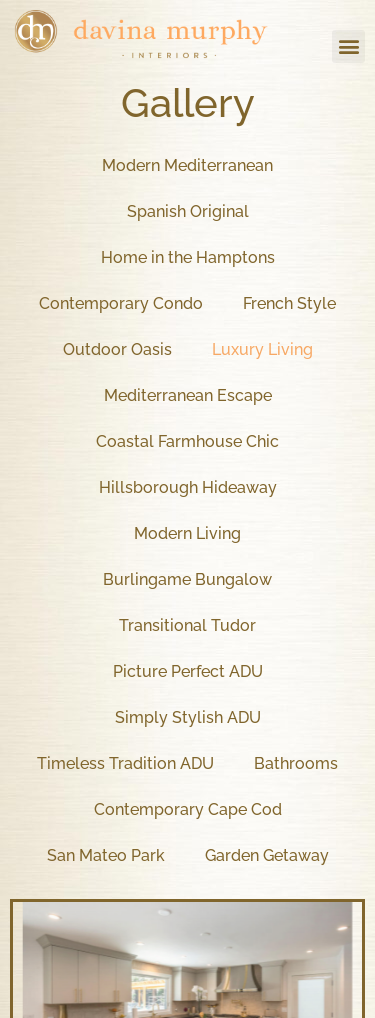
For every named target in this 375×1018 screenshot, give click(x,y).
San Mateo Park (106, 855)
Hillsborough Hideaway (188, 487)
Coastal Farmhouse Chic (187, 441)
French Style (289, 303)
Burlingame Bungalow (187, 579)
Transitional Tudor (187, 625)
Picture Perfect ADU (188, 671)
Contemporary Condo (121, 303)
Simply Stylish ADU (188, 717)
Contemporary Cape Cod (188, 809)
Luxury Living (262, 349)
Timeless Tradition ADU (125, 763)
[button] (348, 46)
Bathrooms (296, 763)
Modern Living (187, 533)
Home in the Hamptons (188, 257)
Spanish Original (188, 211)
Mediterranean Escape (188, 395)
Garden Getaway (267, 855)
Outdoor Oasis (117, 349)
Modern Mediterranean (187, 165)
